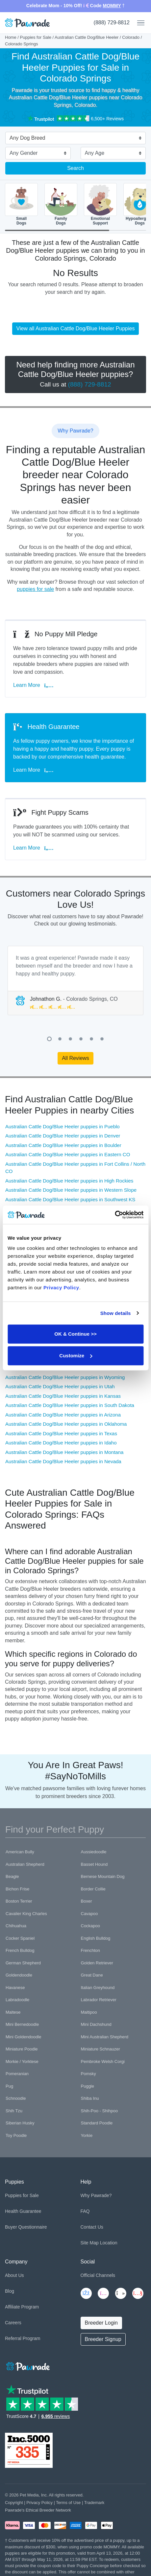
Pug (9, 2086)
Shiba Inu (90, 2098)
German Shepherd (23, 1962)
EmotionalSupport (100, 204)
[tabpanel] (75, 980)
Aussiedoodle (94, 1851)
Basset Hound (94, 1864)
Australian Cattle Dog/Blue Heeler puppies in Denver (62, 1135)
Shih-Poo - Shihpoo (99, 2110)
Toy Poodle (16, 2135)
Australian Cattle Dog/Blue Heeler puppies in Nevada (63, 1461)
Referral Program (22, 2338)
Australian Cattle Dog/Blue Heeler (86, 37)
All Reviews (75, 1058)
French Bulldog (20, 1950)
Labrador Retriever (98, 1999)
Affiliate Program (22, 2306)
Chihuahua (16, 1925)
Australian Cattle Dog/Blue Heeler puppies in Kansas (63, 1396)
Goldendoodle (19, 1975)
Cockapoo (90, 1925)
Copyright (14, 2502)
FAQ (85, 2211)
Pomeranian (17, 2073)
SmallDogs (21, 204)
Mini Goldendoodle (23, 2036)
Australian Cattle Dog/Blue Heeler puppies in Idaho (61, 1442)
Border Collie (93, 1888)
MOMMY (112, 5)
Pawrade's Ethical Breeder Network (38, 2510)
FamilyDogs (60, 204)
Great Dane (92, 1975)
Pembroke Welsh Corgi (103, 2061)
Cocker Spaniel (20, 1938)
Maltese (13, 2012)
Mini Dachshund (96, 2024)
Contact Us (92, 2227)
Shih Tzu (14, 2110)
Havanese (15, 1987)
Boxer (86, 1901)
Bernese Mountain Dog (103, 1876)
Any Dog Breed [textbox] (27, 138)
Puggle (87, 2086)
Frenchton (90, 1950)
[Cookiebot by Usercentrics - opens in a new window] (114, 1214)
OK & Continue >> (75, 1334)
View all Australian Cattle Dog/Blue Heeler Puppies (75, 328)
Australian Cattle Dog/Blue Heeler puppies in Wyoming (65, 1377)
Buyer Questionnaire (26, 2227)
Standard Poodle (97, 2122)
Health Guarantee (23, 2211)
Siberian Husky (20, 2122)
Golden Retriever (97, 1962)
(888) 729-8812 (112, 22)
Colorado (130, 37)
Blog (9, 2291)
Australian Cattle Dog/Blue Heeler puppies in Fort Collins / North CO (75, 1167)
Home (10, 37)
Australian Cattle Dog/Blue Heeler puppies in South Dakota (69, 1405)
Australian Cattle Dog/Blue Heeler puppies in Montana (64, 1452)
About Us (14, 2275)
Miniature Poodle (22, 2049)
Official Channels (98, 2275)
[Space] (27, 2365)
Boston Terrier (19, 1901)
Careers (13, 2322)
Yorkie (87, 2135)
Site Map (90, 2242)
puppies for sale (35, 589)
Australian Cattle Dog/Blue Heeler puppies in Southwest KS (70, 1199)
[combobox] (73, 138)
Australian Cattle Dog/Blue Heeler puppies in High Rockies (69, 1180)
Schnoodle (16, 2098)
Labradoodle (17, 1999)
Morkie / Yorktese (22, 2061)
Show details (115, 1313)
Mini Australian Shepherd (105, 2036)
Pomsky (88, 2073)
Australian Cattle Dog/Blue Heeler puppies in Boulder (63, 1145)
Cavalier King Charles (26, 1913)
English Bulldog (96, 1938)
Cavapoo (89, 1913)
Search (75, 168)
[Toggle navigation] (138, 23)
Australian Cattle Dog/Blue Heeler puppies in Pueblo (62, 1126)
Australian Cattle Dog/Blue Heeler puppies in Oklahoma (66, 1424)
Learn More (33, 685)
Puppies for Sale (35, 37)
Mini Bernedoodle (22, 2024)
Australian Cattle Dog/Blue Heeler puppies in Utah (60, 1386)
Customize (75, 1355)
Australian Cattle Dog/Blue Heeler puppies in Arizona (63, 1414)
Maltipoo (89, 2012)
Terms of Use (68, 2502)
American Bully (20, 1851)
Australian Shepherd (25, 1864)
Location (108, 2242)
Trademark (94, 2502)
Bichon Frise (17, 1888)
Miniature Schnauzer (100, 2049)
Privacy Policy (39, 2502)
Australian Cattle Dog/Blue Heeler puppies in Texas (61, 1433)
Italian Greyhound (98, 1987)
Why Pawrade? (96, 2195)
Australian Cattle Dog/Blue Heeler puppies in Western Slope (71, 1190)
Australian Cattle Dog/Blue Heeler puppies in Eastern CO (67, 1154)
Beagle (12, 1876)
